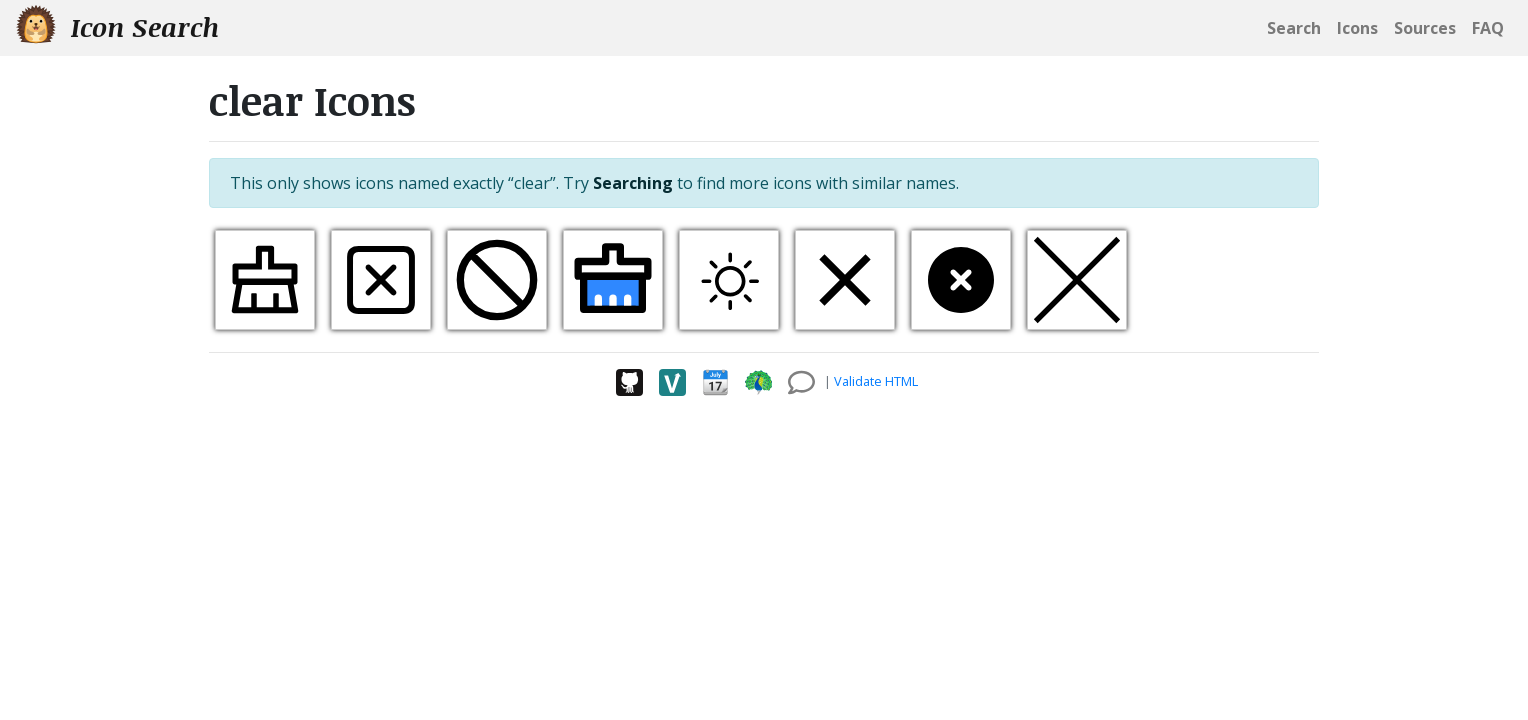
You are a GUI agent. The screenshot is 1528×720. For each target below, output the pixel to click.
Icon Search (117, 26)
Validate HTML (876, 381)
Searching (633, 183)
